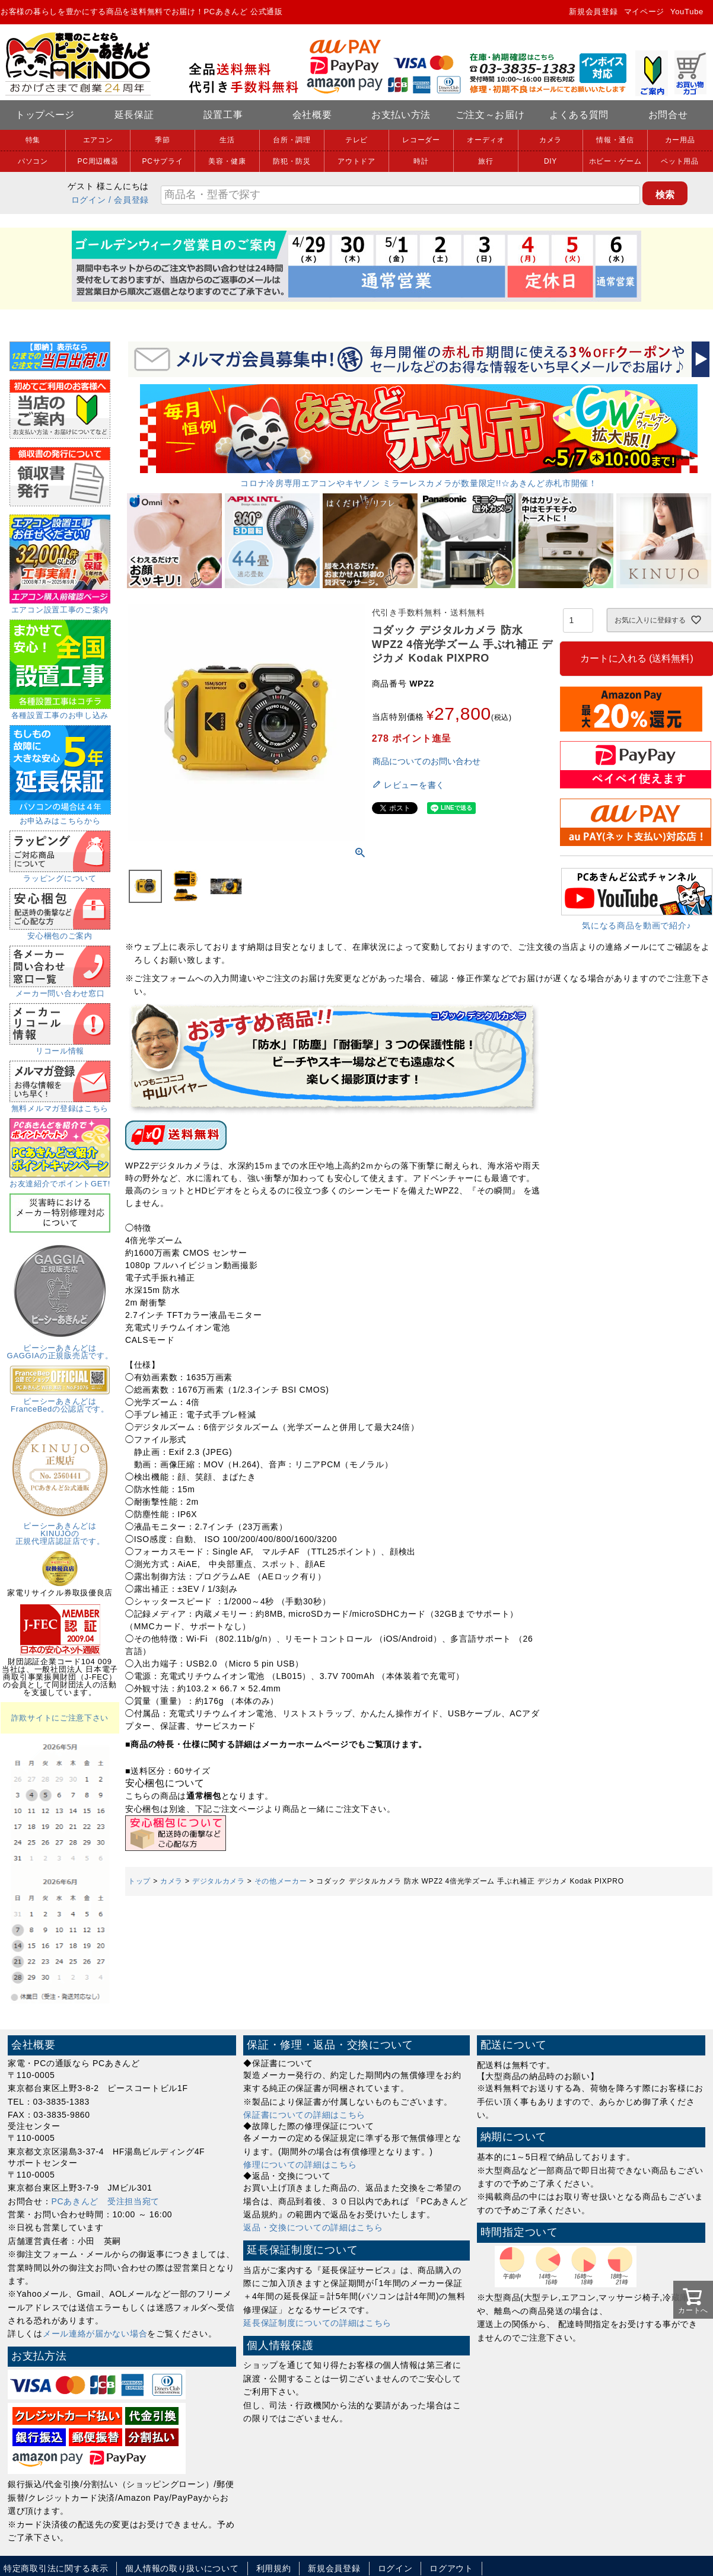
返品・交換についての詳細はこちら (313, 2227)
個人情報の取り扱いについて (181, 2568)
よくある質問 (579, 115)
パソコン (33, 161)
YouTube (687, 11)
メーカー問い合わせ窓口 (59, 989)
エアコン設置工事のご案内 (59, 606)
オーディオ (486, 140)
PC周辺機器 (98, 161)
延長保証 (134, 115)
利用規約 (273, 2568)
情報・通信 (615, 140)
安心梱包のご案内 (59, 932)
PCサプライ (162, 161)
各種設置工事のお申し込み (60, 711)
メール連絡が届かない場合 (95, 2333)
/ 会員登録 (129, 200)
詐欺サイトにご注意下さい (60, 1717)
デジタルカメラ (218, 1881)
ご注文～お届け (490, 115)
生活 (226, 140)
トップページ (45, 115)
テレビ (356, 140)
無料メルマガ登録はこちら (59, 1104)
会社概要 (312, 115)
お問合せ (668, 115)
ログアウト (451, 2568)
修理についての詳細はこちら (299, 2164)
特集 (33, 140)
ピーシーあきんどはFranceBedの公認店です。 (59, 1401)
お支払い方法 (401, 115)
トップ (139, 1881)
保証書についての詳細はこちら (304, 2114)
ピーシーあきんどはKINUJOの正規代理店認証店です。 (59, 1530)
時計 (420, 161)
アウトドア (356, 161)
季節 (162, 140)
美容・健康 (227, 161)
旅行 (485, 161)
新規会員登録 (593, 11)
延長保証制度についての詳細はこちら (317, 2323)
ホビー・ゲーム (615, 161)
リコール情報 (59, 1047)
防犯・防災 (292, 161)
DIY (550, 161)
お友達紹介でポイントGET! (59, 1180)
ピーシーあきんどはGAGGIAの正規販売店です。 (60, 1348)
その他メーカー (280, 1881)
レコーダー (421, 140)
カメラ (550, 140)
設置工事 (223, 115)
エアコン (98, 140)
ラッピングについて (59, 874)
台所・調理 (292, 140)
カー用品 (680, 140)
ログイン (88, 200)
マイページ (644, 11)
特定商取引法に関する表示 (56, 2568)
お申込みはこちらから (60, 817)
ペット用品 (680, 161)
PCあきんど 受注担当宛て (106, 2201)
